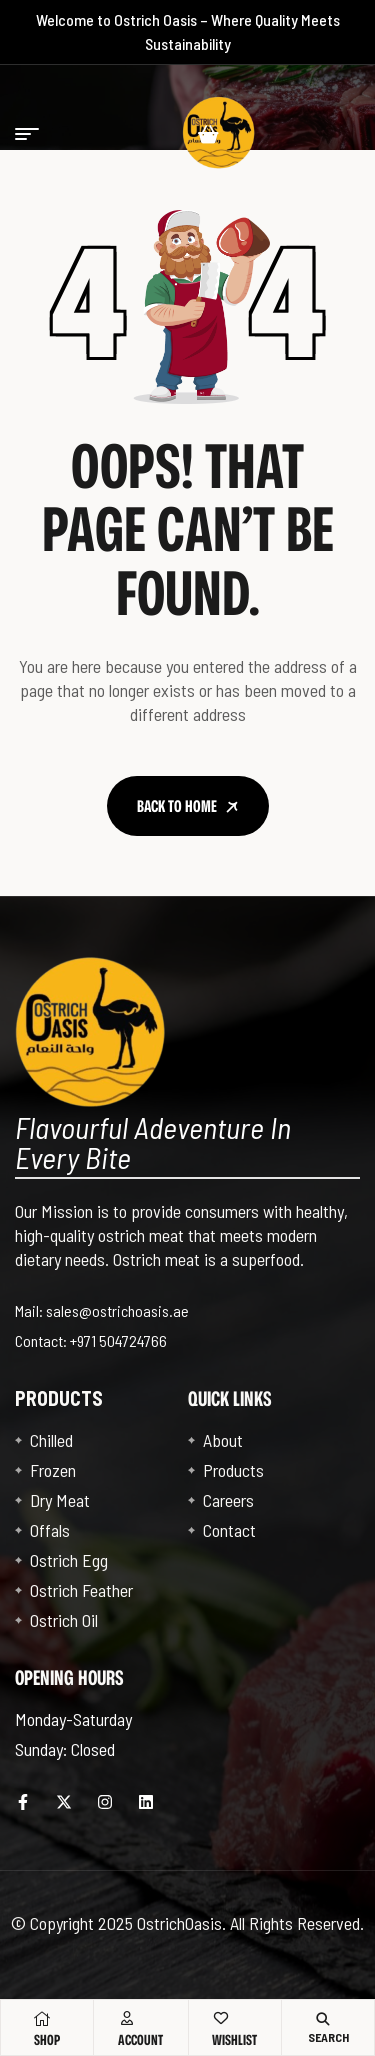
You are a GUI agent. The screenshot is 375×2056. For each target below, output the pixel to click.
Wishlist (234, 2039)
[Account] (127, 2018)
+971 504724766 (118, 1340)
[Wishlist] (221, 2018)
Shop (47, 2039)
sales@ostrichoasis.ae (117, 1310)
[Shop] (42, 2019)
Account (140, 2039)
